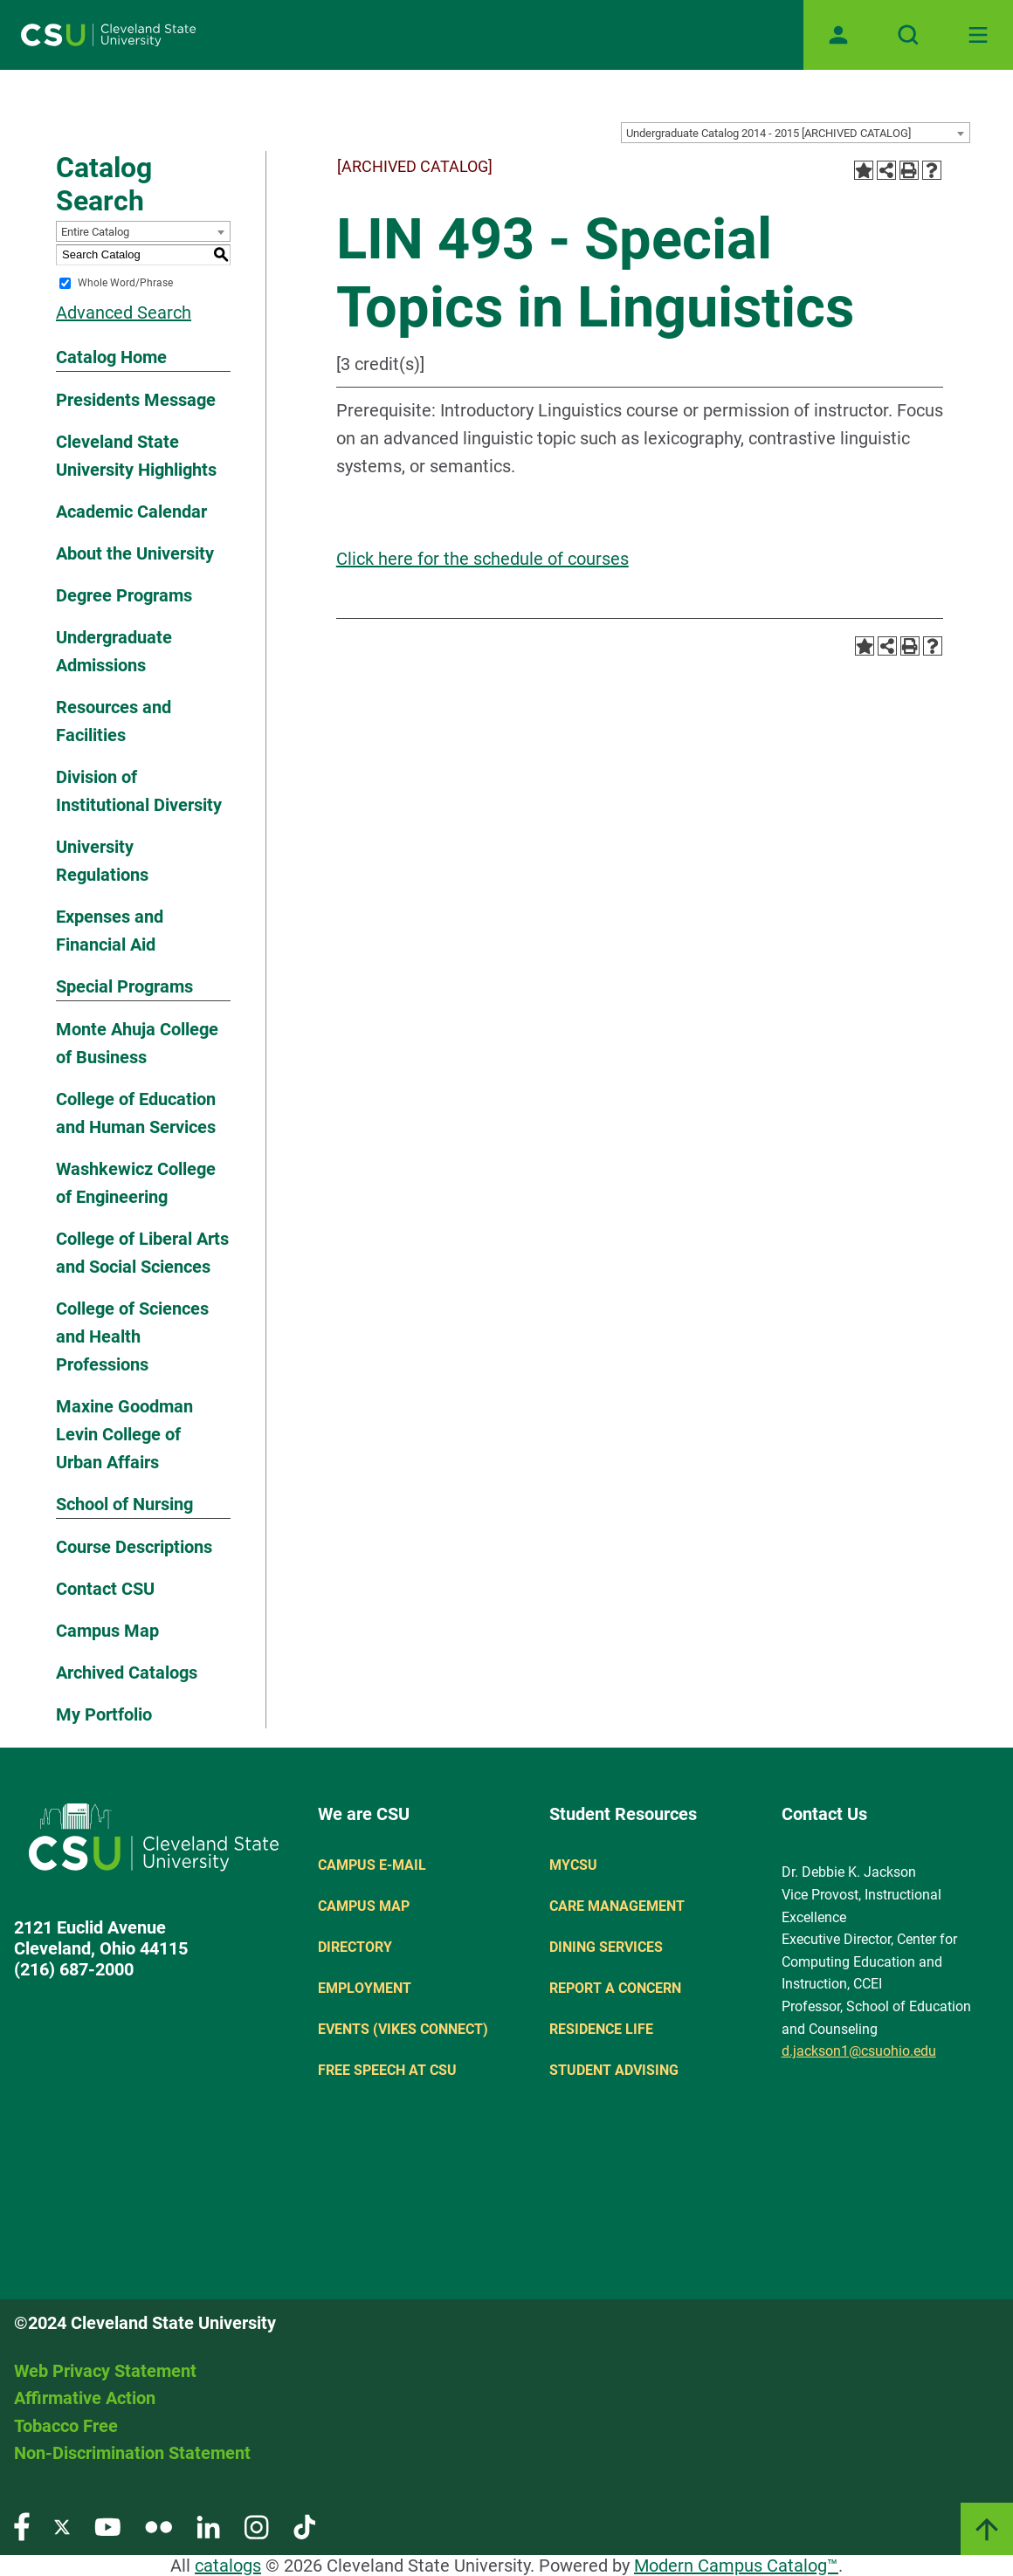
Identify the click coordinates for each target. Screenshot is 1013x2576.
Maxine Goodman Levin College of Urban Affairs (124, 1434)
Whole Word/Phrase (125, 283)
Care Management (617, 1906)
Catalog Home (111, 357)
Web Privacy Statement (105, 2370)
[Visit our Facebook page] (22, 2526)
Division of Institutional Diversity (139, 790)
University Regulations (102, 860)
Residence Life (601, 2029)
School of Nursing (124, 1504)
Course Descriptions (134, 1546)
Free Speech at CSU (387, 2070)
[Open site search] (908, 35)
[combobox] (795, 132)
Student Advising (614, 2070)
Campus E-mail (372, 1865)
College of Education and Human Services (136, 1113)
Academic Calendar (131, 511)
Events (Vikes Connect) (403, 2029)
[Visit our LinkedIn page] (208, 2526)
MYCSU (573, 1865)
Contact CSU (105, 1588)
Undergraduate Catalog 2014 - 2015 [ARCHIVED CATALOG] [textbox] (768, 133)
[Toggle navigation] (978, 35)
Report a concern (615, 1988)
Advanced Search (123, 312)
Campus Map (107, 1630)
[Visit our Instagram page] (257, 2526)
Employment (364, 1988)
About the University (135, 553)
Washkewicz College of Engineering (136, 1182)
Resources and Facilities (113, 721)
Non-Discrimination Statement (132, 2452)
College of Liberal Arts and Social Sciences (142, 1252)
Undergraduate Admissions (114, 651)
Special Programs (124, 986)
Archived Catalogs (126, 1672)
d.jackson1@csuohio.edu (859, 2051)
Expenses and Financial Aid (109, 930)
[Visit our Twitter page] (62, 2526)
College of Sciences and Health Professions (132, 1336)
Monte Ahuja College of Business (137, 1043)
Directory (355, 1947)
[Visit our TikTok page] (304, 2526)
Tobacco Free (66, 2425)
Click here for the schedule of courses (482, 558)
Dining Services (606, 1947)
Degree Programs (124, 595)
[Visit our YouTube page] (107, 2526)
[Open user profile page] (838, 35)
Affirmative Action (84, 2397)
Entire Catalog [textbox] (95, 231)
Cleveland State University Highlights (136, 455)
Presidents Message (136, 399)
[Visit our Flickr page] (158, 2526)
